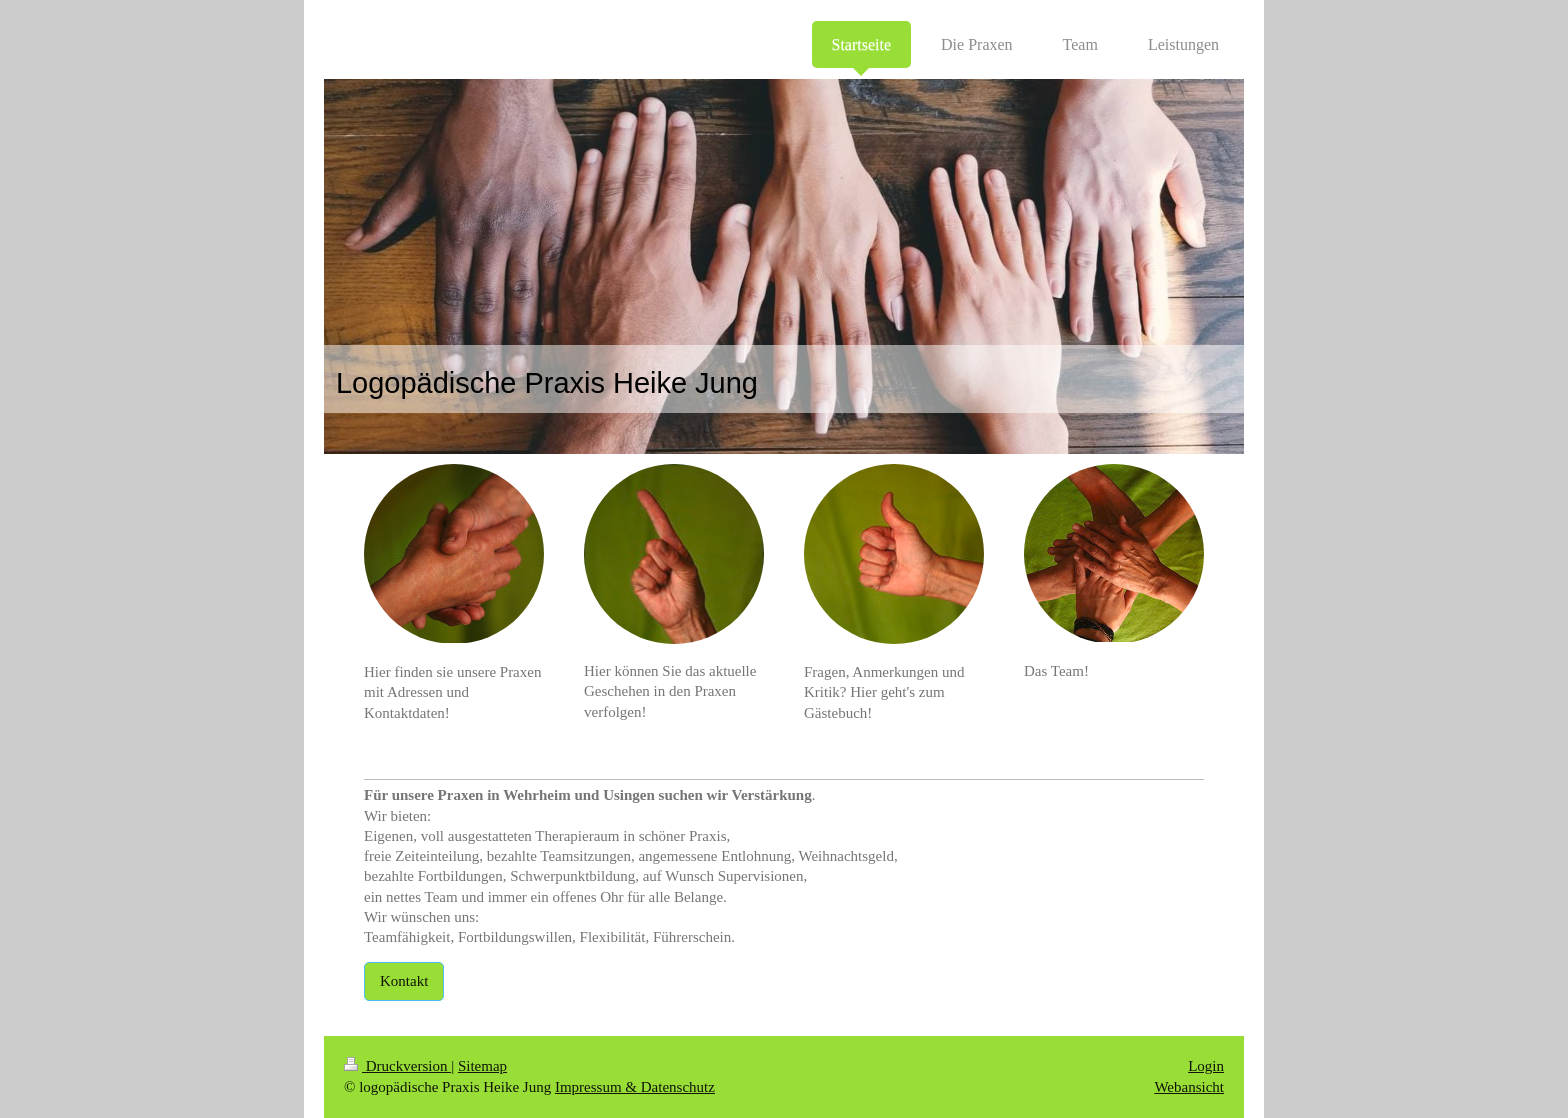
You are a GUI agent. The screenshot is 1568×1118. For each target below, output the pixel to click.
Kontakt (404, 981)
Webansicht (1189, 1087)
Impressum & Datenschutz (635, 1087)
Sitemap (482, 1066)
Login (1206, 1066)
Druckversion (397, 1066)
